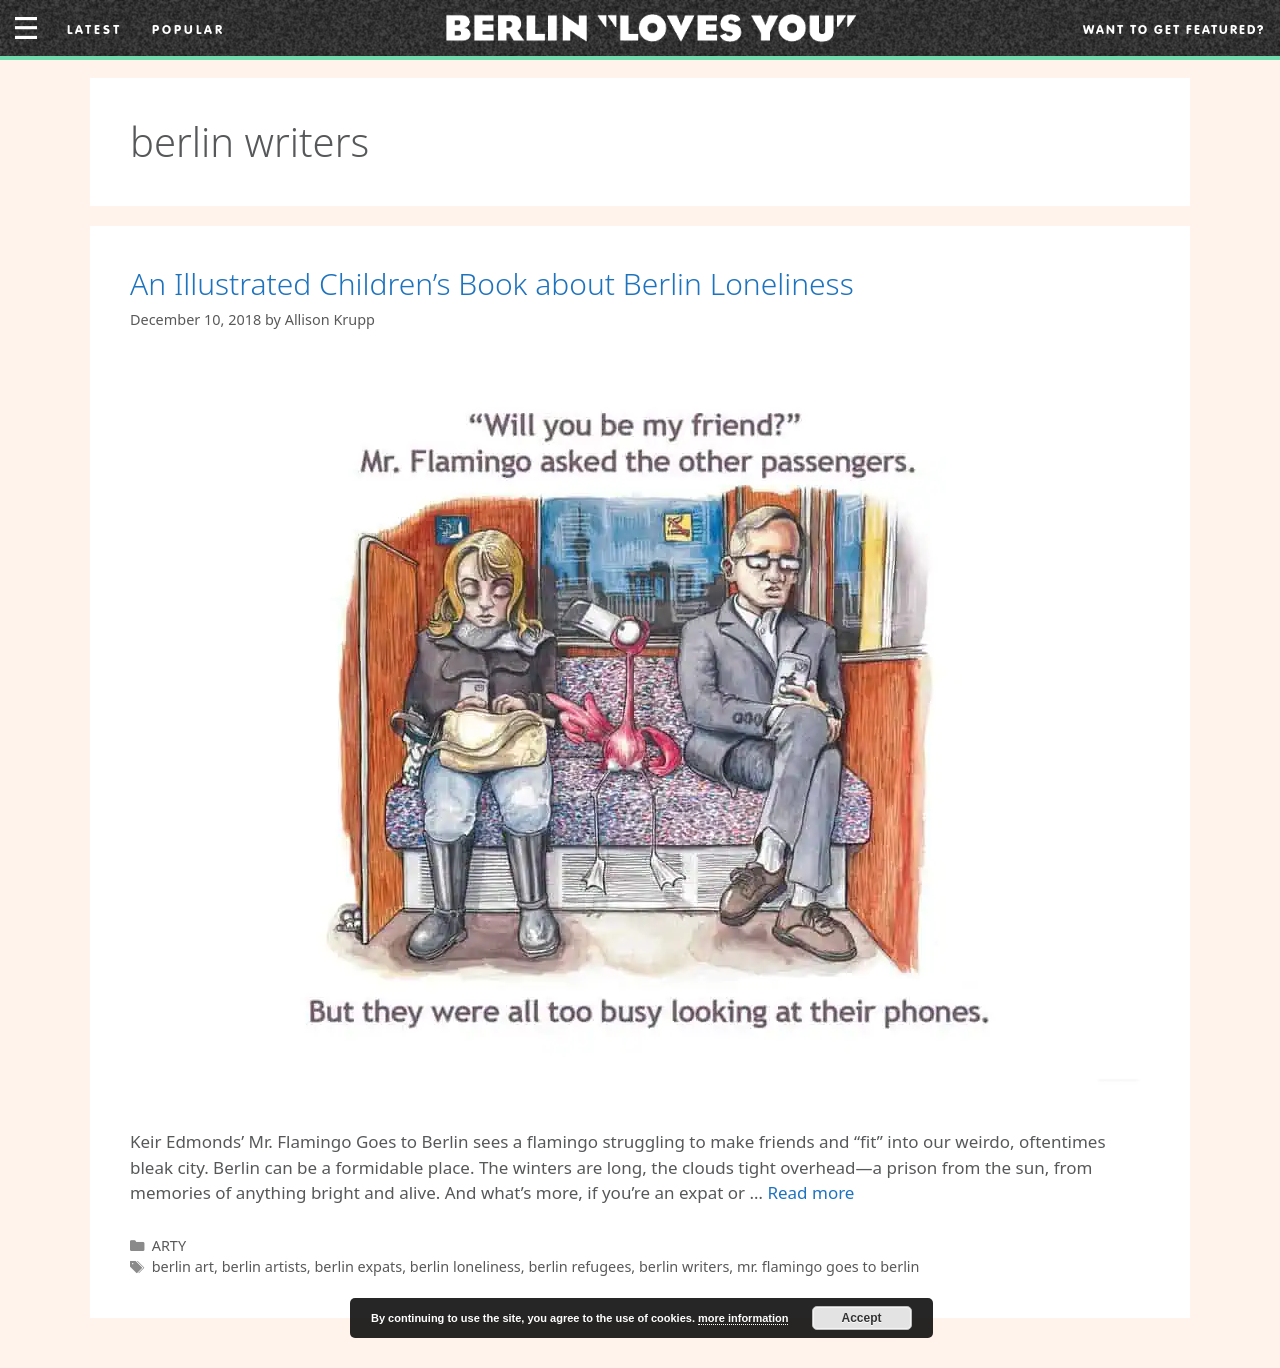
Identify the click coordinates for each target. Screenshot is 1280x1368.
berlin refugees (579, 1266)
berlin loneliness (465, 1266)
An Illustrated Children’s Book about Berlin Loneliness (492, 283)
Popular (188, 29)
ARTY (169, 1245)
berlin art (183, 1266)
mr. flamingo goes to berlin (828, 1266)
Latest (94, 29)
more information (743, 1318)
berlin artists (264, 1266)
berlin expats (358, 1266)
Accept (862, 1318)
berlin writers (684, 1266)
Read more (810, 1192)
